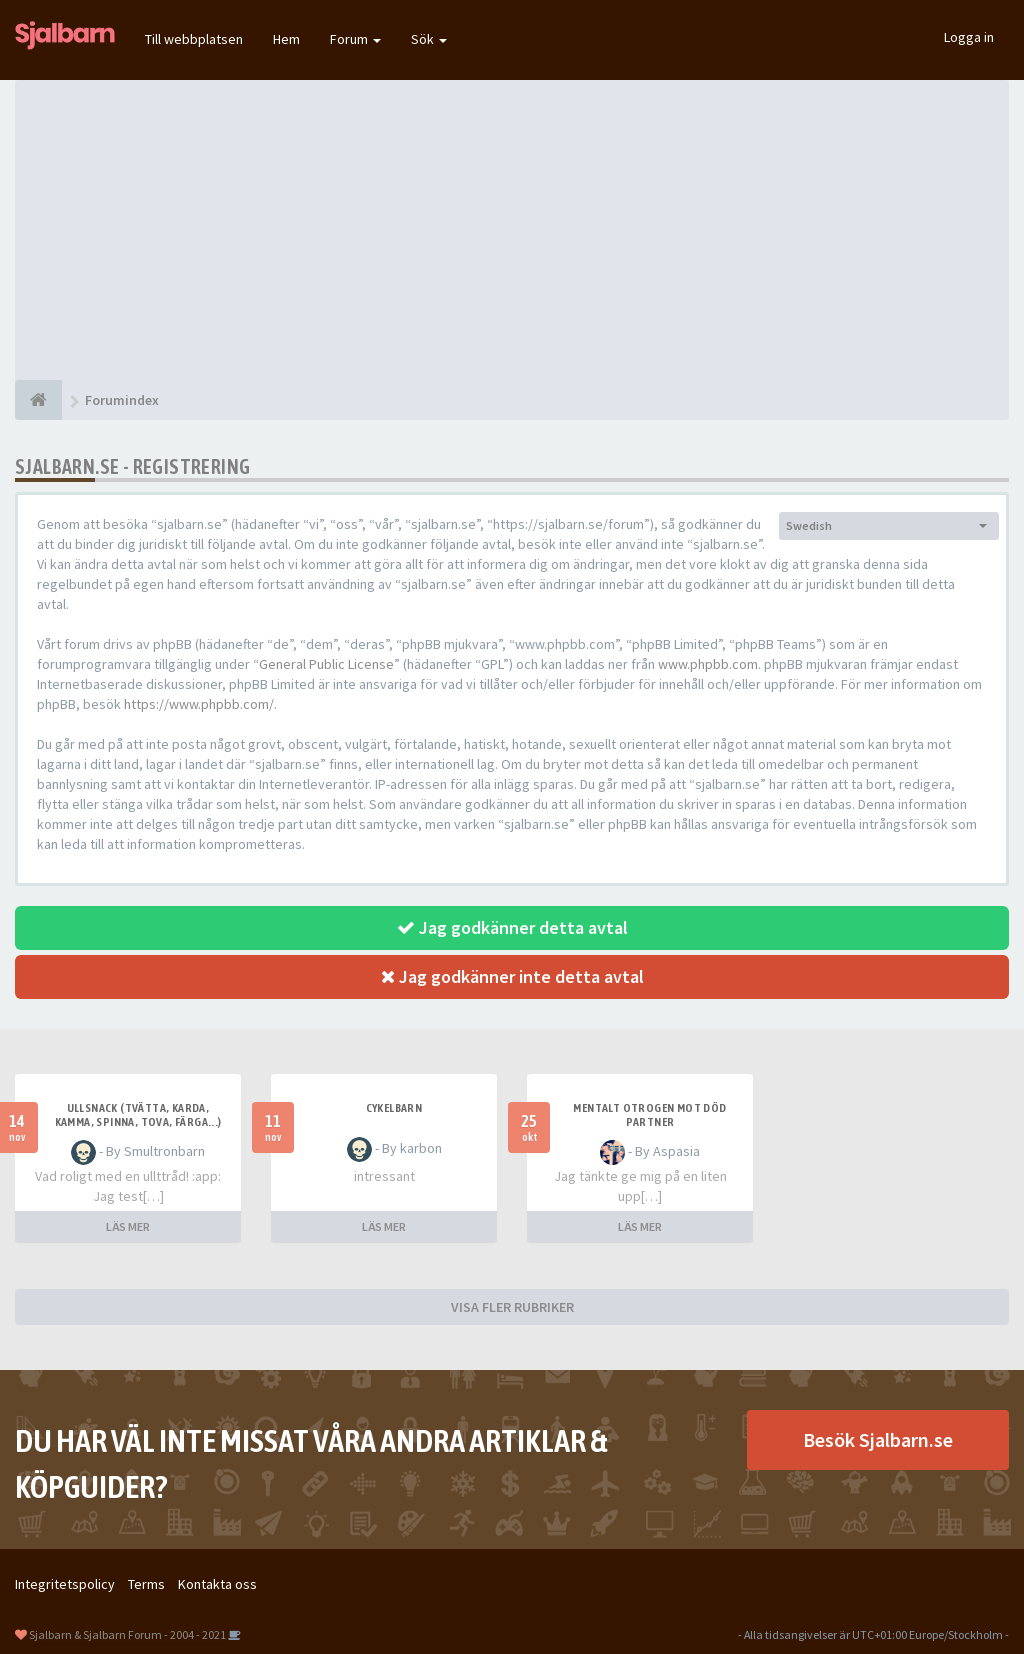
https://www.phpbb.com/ (199, 704)
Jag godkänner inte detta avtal (512, 976)
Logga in (969, 37)
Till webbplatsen (194, 39)
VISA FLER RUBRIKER (512, 1307)
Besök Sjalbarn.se (878, 1439)
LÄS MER (128, 1226)
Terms (146, 1584)
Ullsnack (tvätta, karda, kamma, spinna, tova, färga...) (138, 1115)
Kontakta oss (217, 1584)
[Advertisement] (512, 230)
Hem (286, 39)
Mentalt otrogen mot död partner (649, 1115)
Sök (429, 39)
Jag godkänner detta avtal (512, 927)
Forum (355, 39)
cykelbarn (394, 1108)
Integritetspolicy (65, 1584)
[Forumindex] (38, 400)
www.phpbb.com (708, 664)
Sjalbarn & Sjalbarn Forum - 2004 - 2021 (127, 1634)
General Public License (326, 664)
